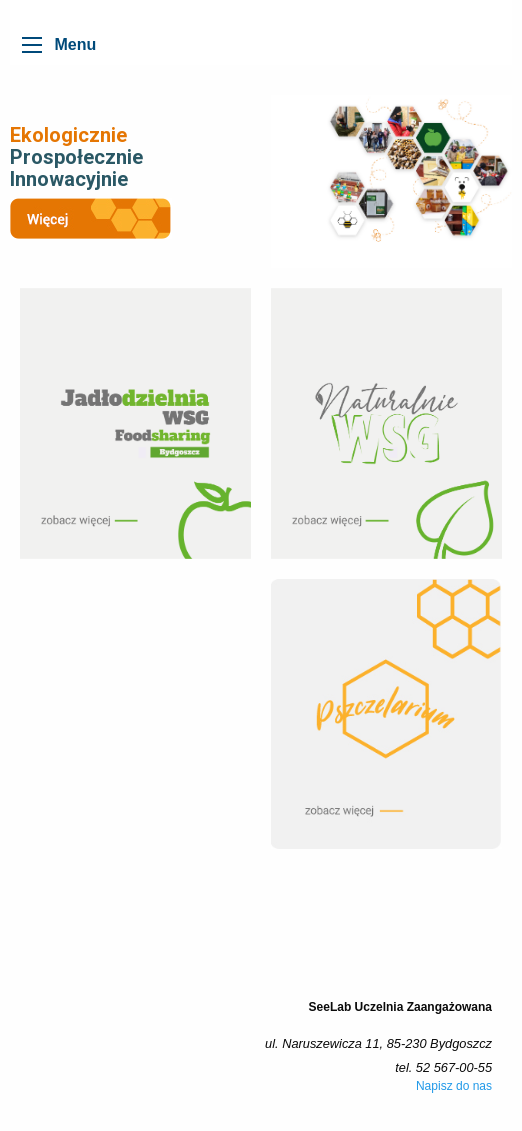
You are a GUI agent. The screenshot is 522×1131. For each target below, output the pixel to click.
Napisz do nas (454, 1086)
